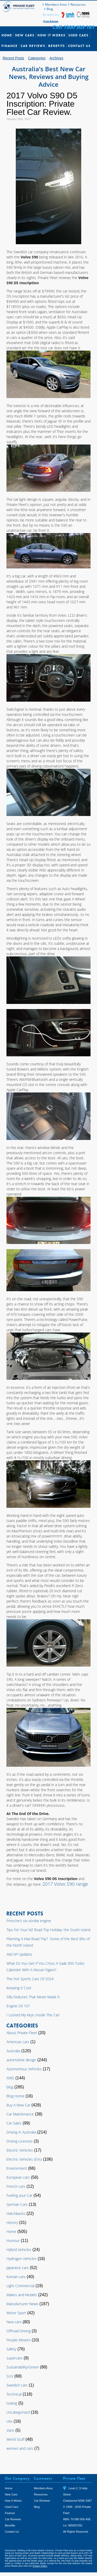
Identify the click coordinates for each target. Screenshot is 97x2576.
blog (9, 2086)
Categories (37, 58)
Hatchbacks (15, 2213)
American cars (17, 2041)
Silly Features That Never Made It (33, 1996)
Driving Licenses (19, 2141)
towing (11, 2403)
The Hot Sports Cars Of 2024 (30, 1978)
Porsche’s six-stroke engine (28, 1920)
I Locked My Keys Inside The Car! (32, 2014)
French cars (15, 2186)
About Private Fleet (21, 2032)
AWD (10, 2077)
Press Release (50, 21)
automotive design (21, 2059)
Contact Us (79, 46)
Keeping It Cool (18, 1987)
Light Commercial (20, 2285)
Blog (50, 9)
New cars (13, 2321)
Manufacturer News (22, 2303)
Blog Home (15, 2096)
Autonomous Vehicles (24, 2068)
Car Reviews (33, 46)
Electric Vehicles (19, 2150)
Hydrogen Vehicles (21, 2258)
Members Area (56, 4)
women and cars (19, 2448)
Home (7, 35)
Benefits (56, 46)
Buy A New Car (18, 2105)
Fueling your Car (19, 2195)
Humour (13, 2240)
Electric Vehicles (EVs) (24, 2159)
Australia (13, 2050)
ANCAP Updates (19, 1954)
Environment (16, 2168)
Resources (78, 4)
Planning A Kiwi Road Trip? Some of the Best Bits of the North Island (48, 1942)
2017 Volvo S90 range (65, 1884)
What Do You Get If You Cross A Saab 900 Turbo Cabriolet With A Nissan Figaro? (45, 1966)
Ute (9, 2421)
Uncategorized (18, 2412)
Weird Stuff (15, 2439)
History (12, 2222)
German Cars (17, 2204)
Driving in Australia (21, 2132)
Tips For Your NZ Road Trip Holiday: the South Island (48, 1929)
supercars (14, 2358)
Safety (11, 2349)
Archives (56, 58)
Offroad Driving (18, 2330)
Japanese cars (17, 2267)
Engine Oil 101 (18, 2005)
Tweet (68, 2539)
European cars (18, 2177)
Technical (13, 2394)
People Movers (18, 2339)
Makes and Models (21, 2294)
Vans (10, 2430)
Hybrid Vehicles (18, 2249)
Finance (10, 46)
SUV (9, 2376)
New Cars (24, 35)
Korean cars (16, 2276)
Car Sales (13, 2123)
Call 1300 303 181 (73, 26)
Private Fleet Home (19, 6)
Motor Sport (16, 2312)
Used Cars (78, 35)
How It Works (51, 35)
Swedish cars (17, 2385)
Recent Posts (13, 58)
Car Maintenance (20, 2114)
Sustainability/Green (22, 2367)
